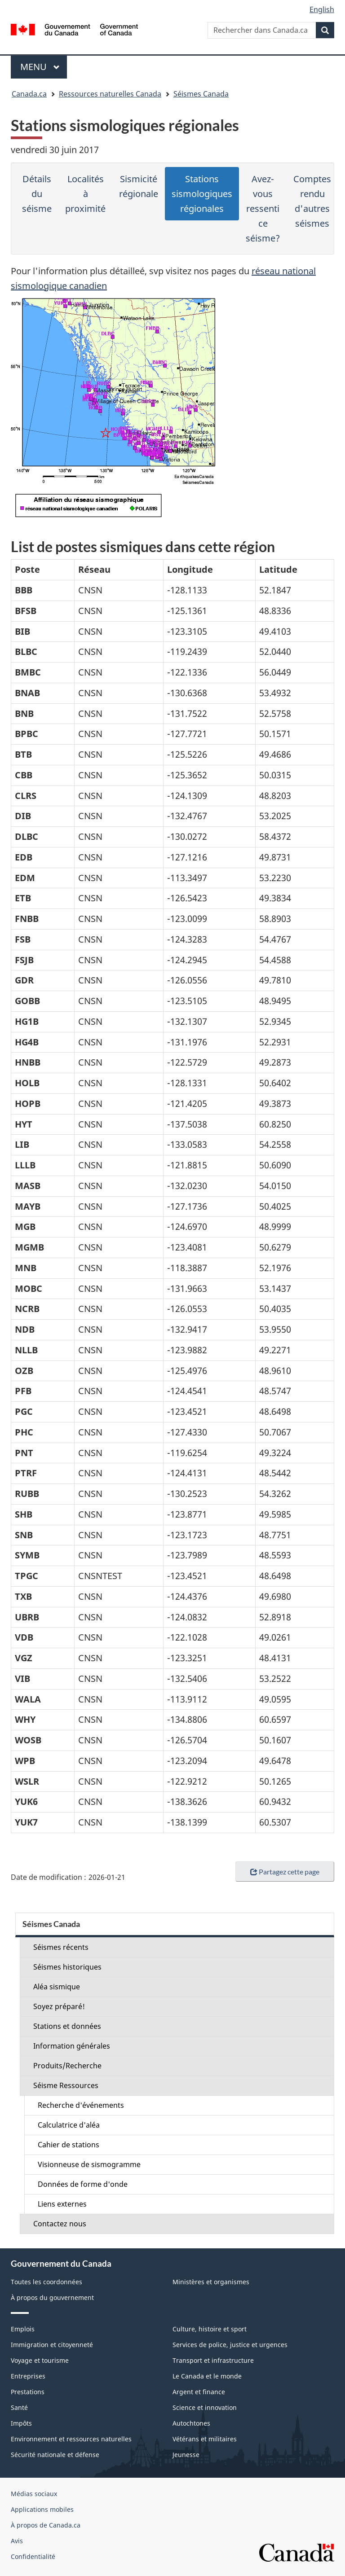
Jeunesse (185, 2454)
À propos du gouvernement (52, 2297)
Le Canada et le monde (207, 2376)
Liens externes (62, 2204)
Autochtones (191, 2423)
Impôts (21, 2423)
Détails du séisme (37, 194)
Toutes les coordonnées (46, 2282)
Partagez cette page (284, 1871)
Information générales (71, 2046)
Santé (19, 2407)
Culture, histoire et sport (209, 2329)
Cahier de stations (68, 2145)
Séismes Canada (201, 94)
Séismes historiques (67, 1967)
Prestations (27, 2391)
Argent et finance (198, 2391)
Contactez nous (59, 2224)
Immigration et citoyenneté (52, 2344)
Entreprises (28, 2376)
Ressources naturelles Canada (110, 94)
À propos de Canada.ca (45, 2525)
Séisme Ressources (65, 2085)
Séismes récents (60, 1947)
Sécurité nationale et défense (55, 2454)
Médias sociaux (34, 2493)
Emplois (23, 2329)
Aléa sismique (56, 1987)
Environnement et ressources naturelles (71, 2439)
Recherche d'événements (81, 2105)
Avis (17, 2541)
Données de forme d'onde (83, 2184)
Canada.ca (29, 94)
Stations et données (67, 2026)
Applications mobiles (42, 2509)
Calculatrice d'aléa (69, 2125)
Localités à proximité (85, 194)
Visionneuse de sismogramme (89, 2164)
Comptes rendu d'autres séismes (312, 201)
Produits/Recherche (67, 2066)
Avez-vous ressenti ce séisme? (263, 208)
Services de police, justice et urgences (230, 2344)
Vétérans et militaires (204, 2439)
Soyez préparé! (59, 2006)
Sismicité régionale (138, 186)
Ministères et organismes (210, 2282)
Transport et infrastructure (213, 2360)
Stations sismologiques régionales (202, 194)
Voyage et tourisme (40, 2360)
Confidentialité (33, 2556)
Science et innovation (204, 2407)
